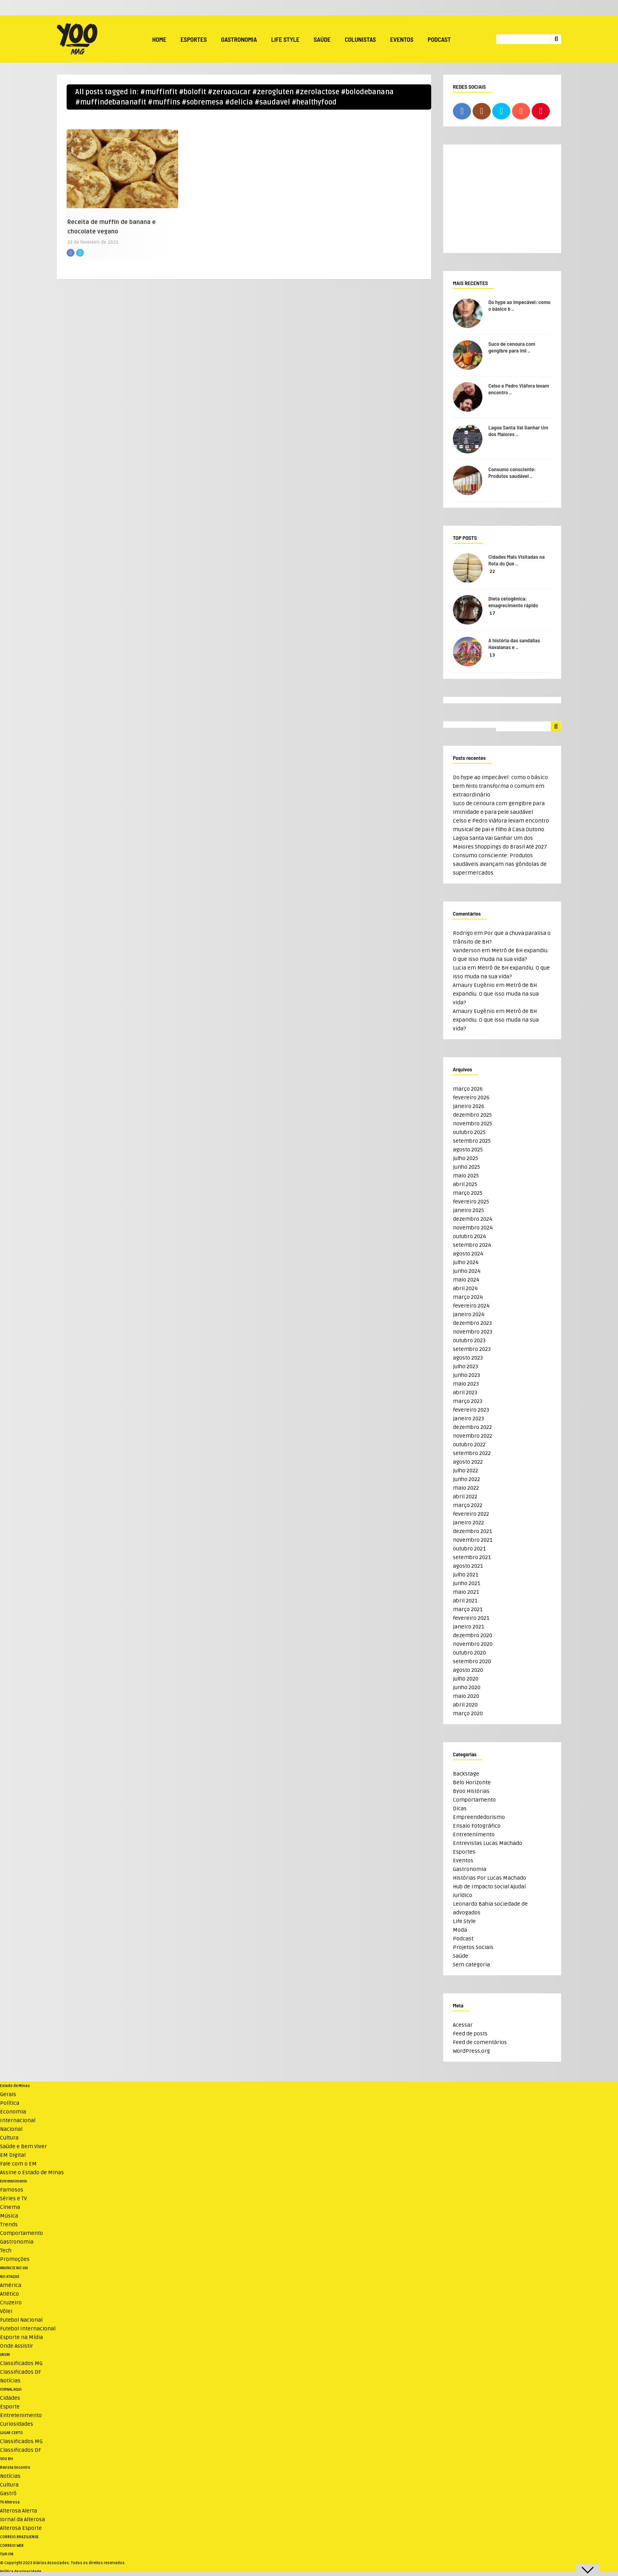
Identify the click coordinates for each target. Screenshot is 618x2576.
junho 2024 (466, 1271)
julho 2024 (465, 1262)
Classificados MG (21, 2363)
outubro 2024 (469, 1236)
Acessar (463, 2025)
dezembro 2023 (472, 1323)
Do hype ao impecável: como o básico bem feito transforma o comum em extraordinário (500, 786)
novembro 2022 (472, 1436)
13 (492, 655)
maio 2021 (466, 1592)
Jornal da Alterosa (22, 2519)
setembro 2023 (472, 1349)
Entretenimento (474, 1834)
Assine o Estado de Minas (32, 2172)
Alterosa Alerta (18, 2510)
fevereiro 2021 (471, 1618)
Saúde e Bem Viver (23, 2146)
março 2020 (468, 1713)
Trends (9, 2224)
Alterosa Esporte (21, 2528)
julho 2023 (465, 1366)
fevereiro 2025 (471, 1201)
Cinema (10, 2207)
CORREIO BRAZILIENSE (19, 2537)
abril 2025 (465, 1184)
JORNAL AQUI (11, 2389)
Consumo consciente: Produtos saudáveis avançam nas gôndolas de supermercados (500, 864)
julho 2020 (465, 1678)
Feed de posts (470, 2033)
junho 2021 (466, 1583)
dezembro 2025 (472, 1115)
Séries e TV (13, 2198)
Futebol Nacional (21, 2320)
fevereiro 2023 (471, 1409)
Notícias (10, 2380)
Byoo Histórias (471, 1791)
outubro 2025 (469, 1132)
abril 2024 (465, 1288)
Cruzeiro (11, 2302)
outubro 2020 (469, 1652)
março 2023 (467, 1401)
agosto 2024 (468, 1253)
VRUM (5, 2354)
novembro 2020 (473, 1644)
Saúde (322, 39)
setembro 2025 (472, 1141)
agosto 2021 (468, 1566)
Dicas (460, 1808)
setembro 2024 (472, 1245)
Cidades (10, 2398)
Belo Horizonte (472, 1782)
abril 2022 (465, 1496)
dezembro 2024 (472, 1219)
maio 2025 (466, 1175)
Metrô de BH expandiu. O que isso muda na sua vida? (496, 994)
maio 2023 (466, 1383)
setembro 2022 (472, 1453)
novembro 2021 (472, 1540)
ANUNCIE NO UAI (14, 2268)
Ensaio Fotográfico (477, 1825)
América (10, 2285)
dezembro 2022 (472, 1427)
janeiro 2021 (468, 1626)
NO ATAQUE (9, 2276)
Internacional (17, 2120)
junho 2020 (466, 1687)
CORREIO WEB (12, 2545)
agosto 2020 (468, 1670)
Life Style (285, 39)
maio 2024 (466, 1279)
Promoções (15, 2259)
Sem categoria (471, 1964)
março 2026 (468, 1089)
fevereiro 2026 (471, 1097)
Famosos (11, 2189)
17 (492, 613)
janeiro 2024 (468, 1314)
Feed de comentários (480, 2042)
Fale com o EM (18, 2163)
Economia (13, 2111)
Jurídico (462, 1895)
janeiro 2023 (468, 1418)
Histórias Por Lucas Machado (489, 1878)
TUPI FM (6, 2554)
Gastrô (8, 2493)
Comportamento (474, 1799)
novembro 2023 (472, 1331)
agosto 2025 (468, 1149)
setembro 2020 (472, 1661)
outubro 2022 (469, 1444)
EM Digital (13, 2155)
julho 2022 (465, 1470)
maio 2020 (466, 1696)
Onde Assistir (16, 2346)
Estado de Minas (15, 2086)
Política (9, 2103)
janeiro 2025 (468, 1210)
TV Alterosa (10, 2502)
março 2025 (467, 1193)
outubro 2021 (469, 1548)
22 (492, 572)
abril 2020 (465, 1704)
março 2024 (468, 1297)
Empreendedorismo (479, 1817)
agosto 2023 (468, 1357)
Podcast (439, 39)
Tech (5, 2250)
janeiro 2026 (468, 1106)
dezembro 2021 (472, 1531)
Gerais (8, 2094)
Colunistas (360, 39)
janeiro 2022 (468, 1522)
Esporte (10, 2406)
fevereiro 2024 (471, 1305)
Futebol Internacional (28, 2328)
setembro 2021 (472, 1557)
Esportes (194, 39)
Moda (460, 1930)
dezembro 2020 (472, 1635)
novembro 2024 (473, 1227)
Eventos (401, 39)
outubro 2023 (469, 1340)
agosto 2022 (468, 1462)
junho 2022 (466, 1479)
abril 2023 (465, 1392)
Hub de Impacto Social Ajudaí (489, 1886)
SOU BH (6, 2459)
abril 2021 (465, 1600)
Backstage (466, 1773)
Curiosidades (16, 2424)
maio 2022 (466, 1488)
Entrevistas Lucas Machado (487, 1843)
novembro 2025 (472, 1123)
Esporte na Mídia (21, 2337)
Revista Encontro (15, 2467)
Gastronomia (239, 39)
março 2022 (467, 1505)
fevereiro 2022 (471, 1514)
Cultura (9, 2137)
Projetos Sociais (473, 1947)
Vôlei (6, 2311)
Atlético (9, 2294)
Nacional (11, 2129)
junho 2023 (466, 1375)
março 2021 (467, 1609)
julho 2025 (465, 1158)
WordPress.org (471, 2051)
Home (159, 39)
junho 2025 (466, 1167)
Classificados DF (20, 2372)
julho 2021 (465, 1574)
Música (9, 2215)
